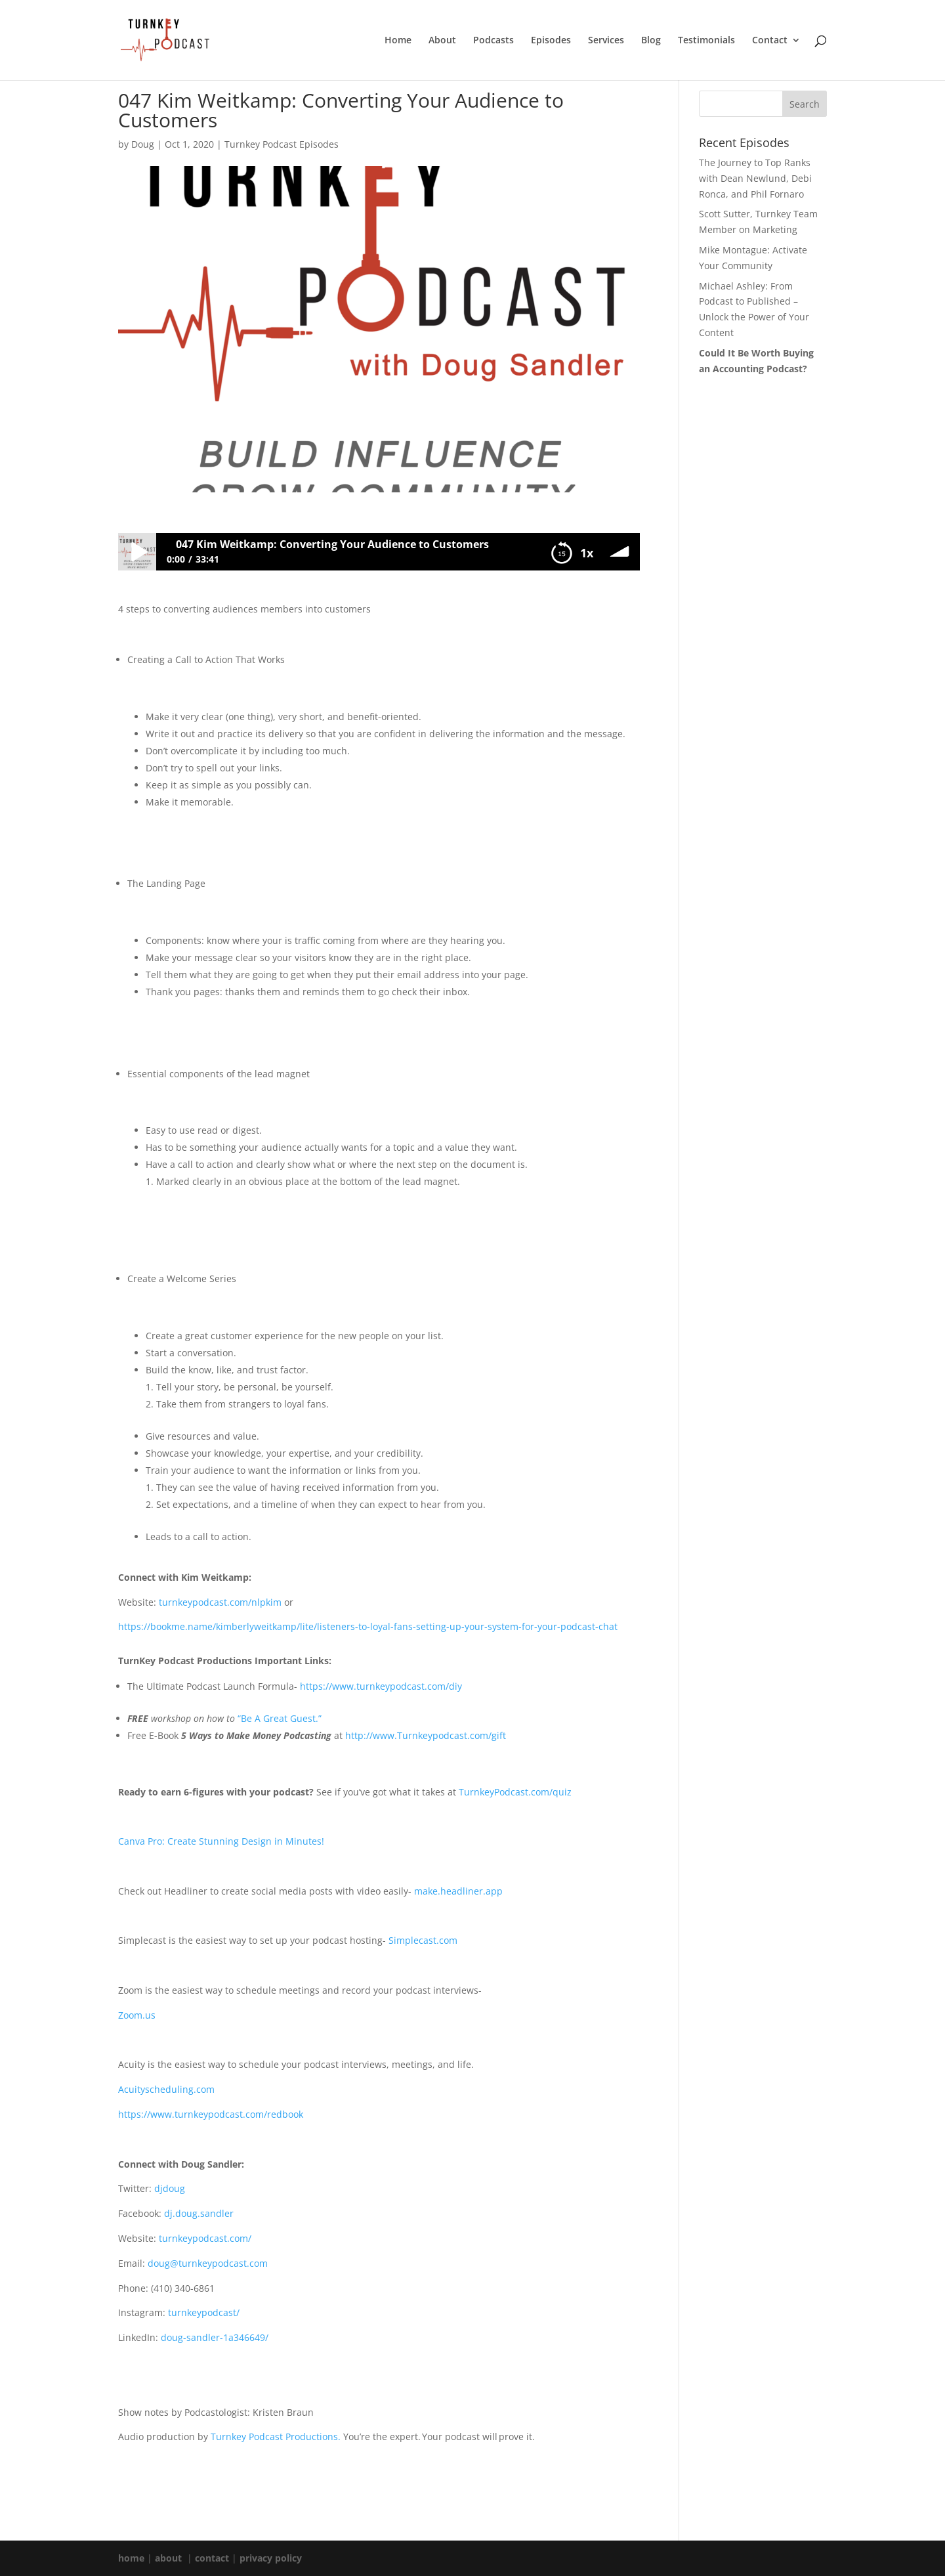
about (168, 2558)
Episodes (551, 40)
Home (398, 40)
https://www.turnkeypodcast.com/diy (381, 1686)
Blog (651, 40)
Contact (770, 40)
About (442, 40)
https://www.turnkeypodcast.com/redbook (210, 2114)
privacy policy (271, 2558)
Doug (142, 144)
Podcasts (493, 40)
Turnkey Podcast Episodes (281, 144)
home (131, 2558)
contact (212, 2558)
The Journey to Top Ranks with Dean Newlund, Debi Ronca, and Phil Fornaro (755, 178)
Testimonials (706, 40)
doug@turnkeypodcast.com (208, 2263)
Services (606, 40)
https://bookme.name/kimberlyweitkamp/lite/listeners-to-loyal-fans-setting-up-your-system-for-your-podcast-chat (368, 1626)
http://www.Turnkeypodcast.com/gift (425, 1735)
